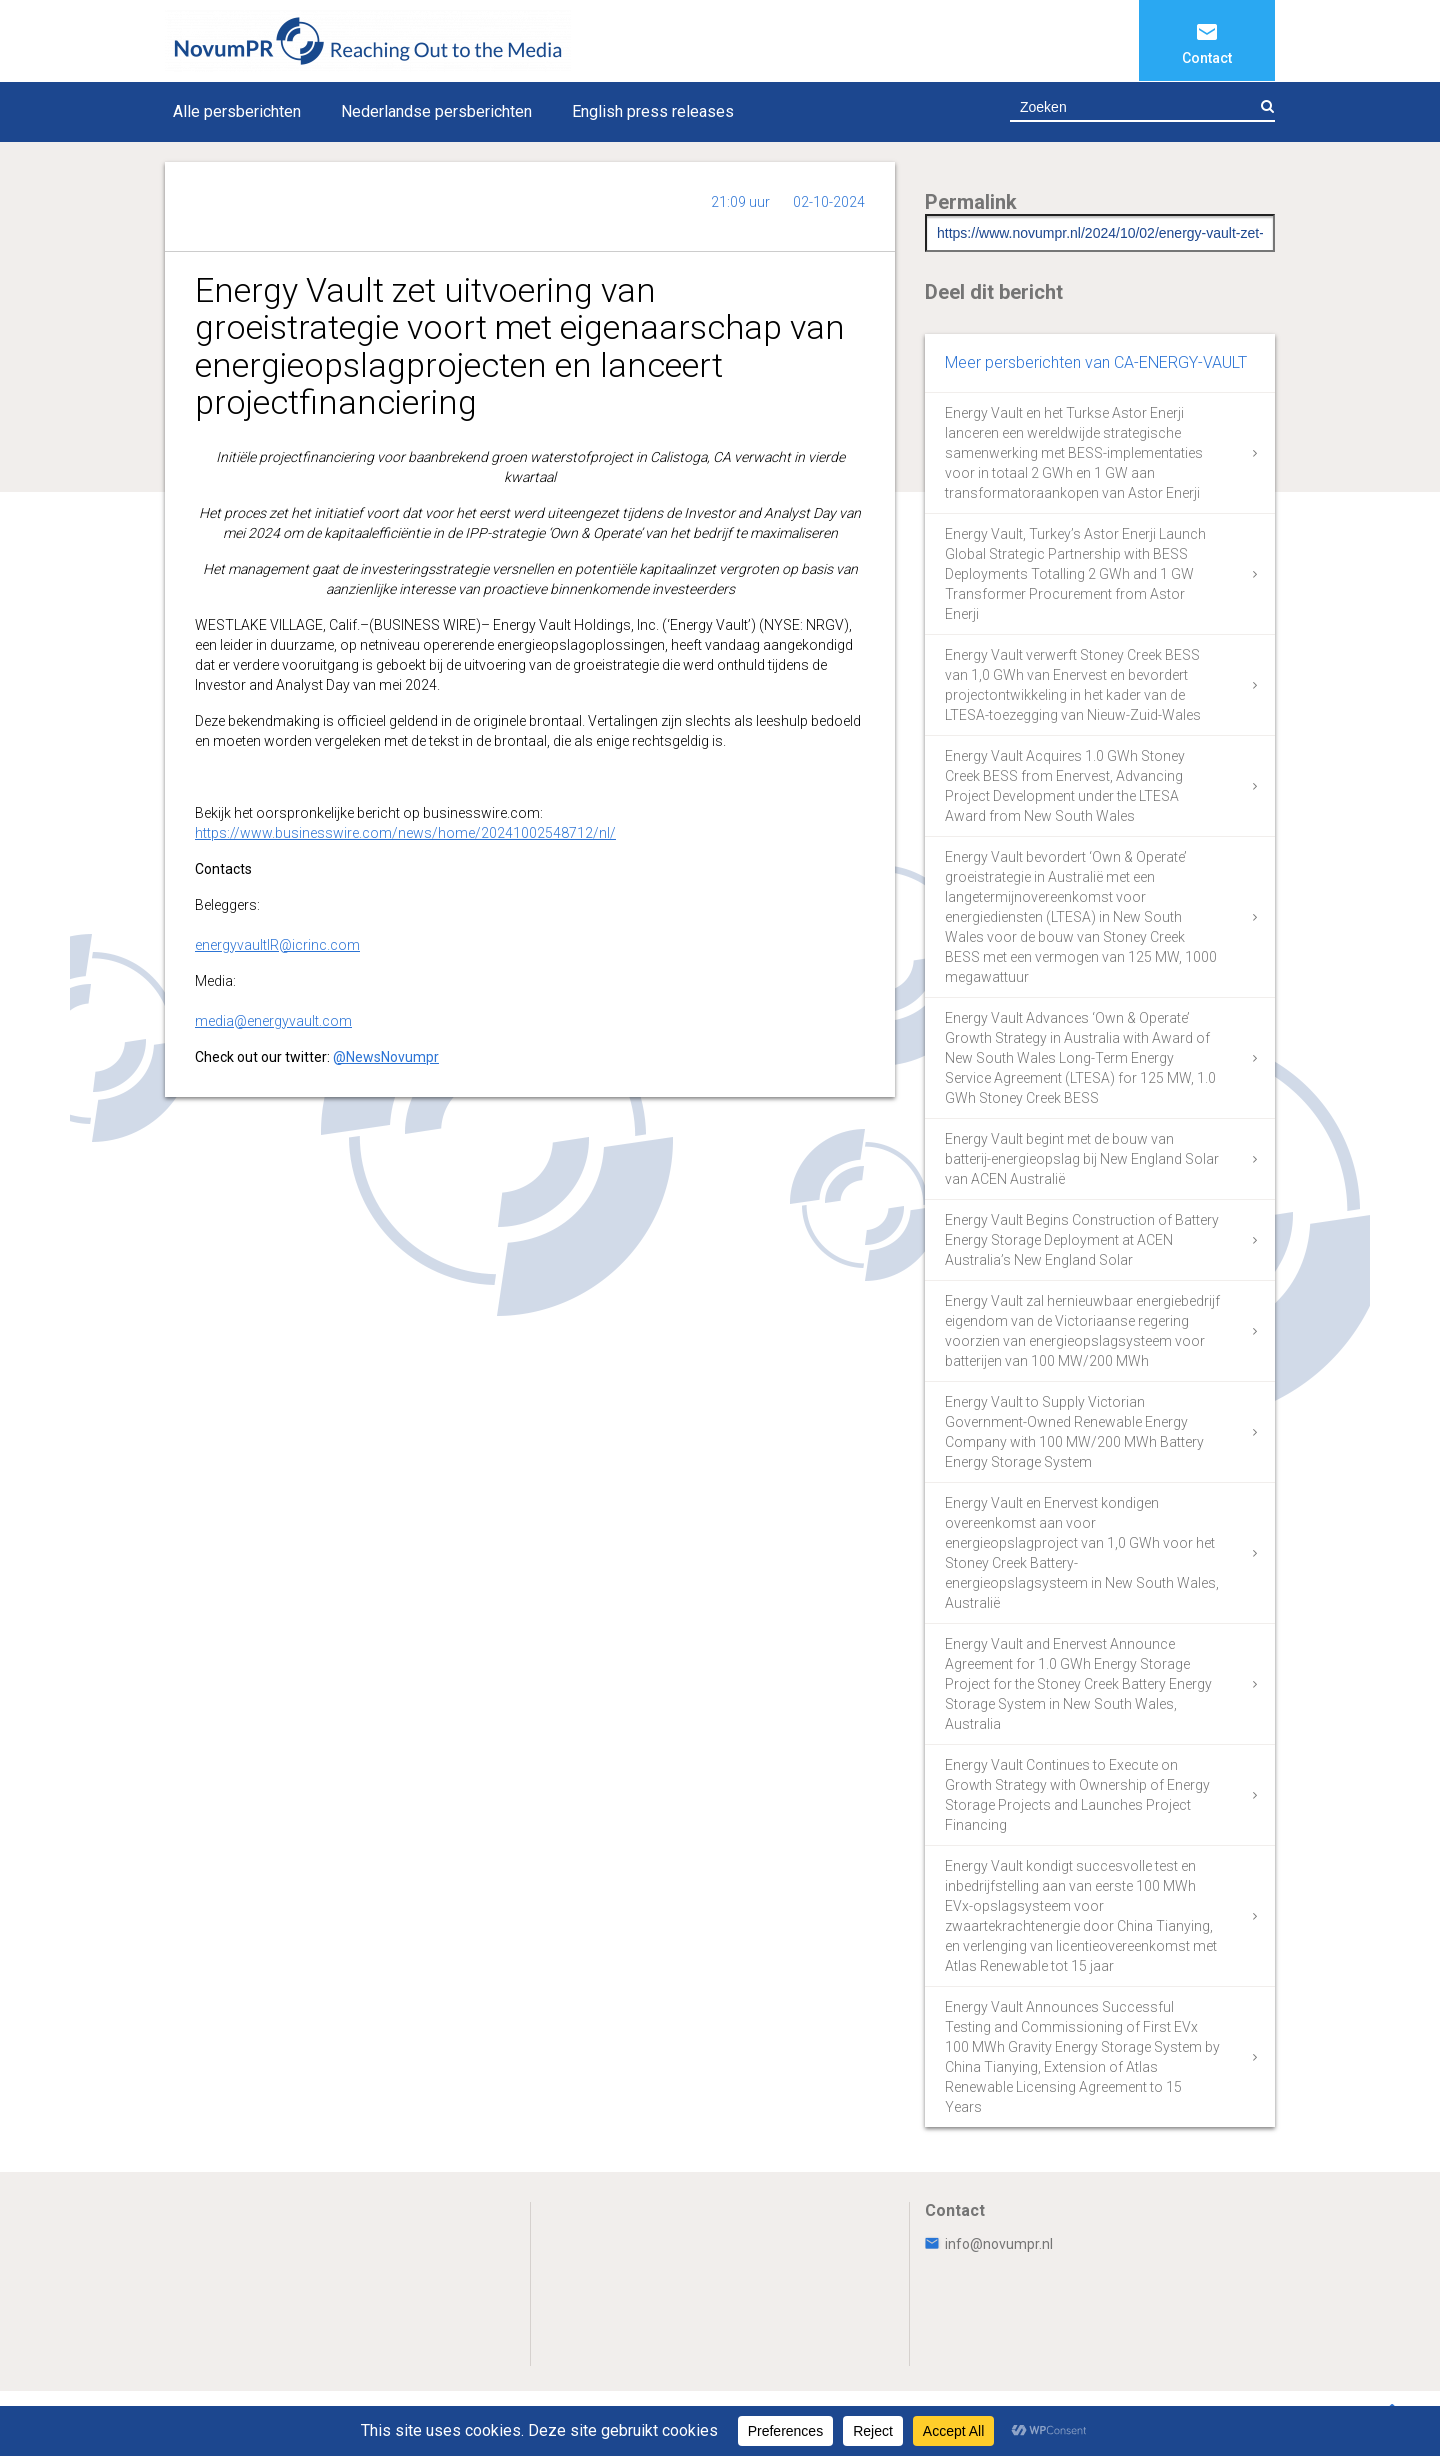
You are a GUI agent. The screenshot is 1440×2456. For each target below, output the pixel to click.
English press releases (653, 111)
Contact (1207, 58)
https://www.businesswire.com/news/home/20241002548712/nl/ (405, 833)
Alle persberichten (237, 111)
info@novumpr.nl (989, 2244)
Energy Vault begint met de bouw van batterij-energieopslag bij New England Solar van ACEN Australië (1082, 1159)
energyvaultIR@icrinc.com (277, 945)
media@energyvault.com (273, 1021)
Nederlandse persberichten (436, 111)
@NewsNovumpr (386, 1057)
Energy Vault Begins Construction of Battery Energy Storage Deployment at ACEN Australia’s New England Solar (1082, 1240)
